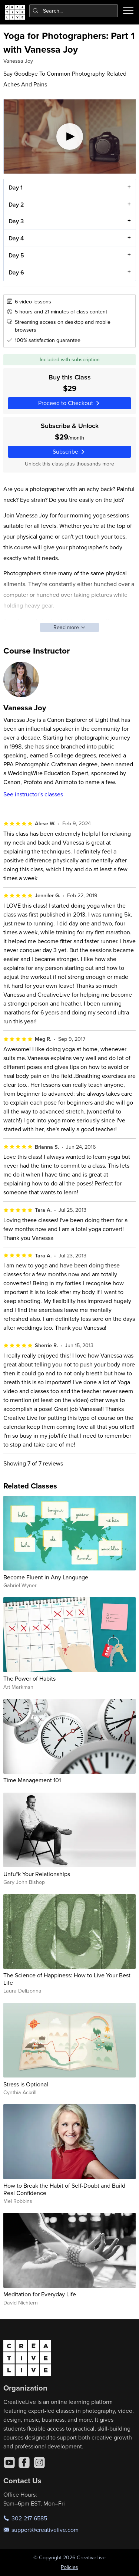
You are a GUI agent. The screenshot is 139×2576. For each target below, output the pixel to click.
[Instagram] (39, 2462)
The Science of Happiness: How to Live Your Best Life (66, 1978)
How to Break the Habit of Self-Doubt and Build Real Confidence (64, 2189)
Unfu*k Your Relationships (36, 1874)
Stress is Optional (25, 2084)
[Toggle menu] (128, 11)
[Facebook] (24, 2462)
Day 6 (16, 272)
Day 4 (15, 238)
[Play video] (70, 136)
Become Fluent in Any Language (45, 1577)
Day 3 (15, 221)
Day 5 (16, 255)
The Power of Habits (29, 1678)
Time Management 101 (32, 1780)
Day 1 (15, 187)
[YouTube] (9, 2462)
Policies (69, 2567)
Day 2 (16, 204)
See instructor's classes (33, 794)
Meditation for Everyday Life (39, 2294)
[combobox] (74, 11)
